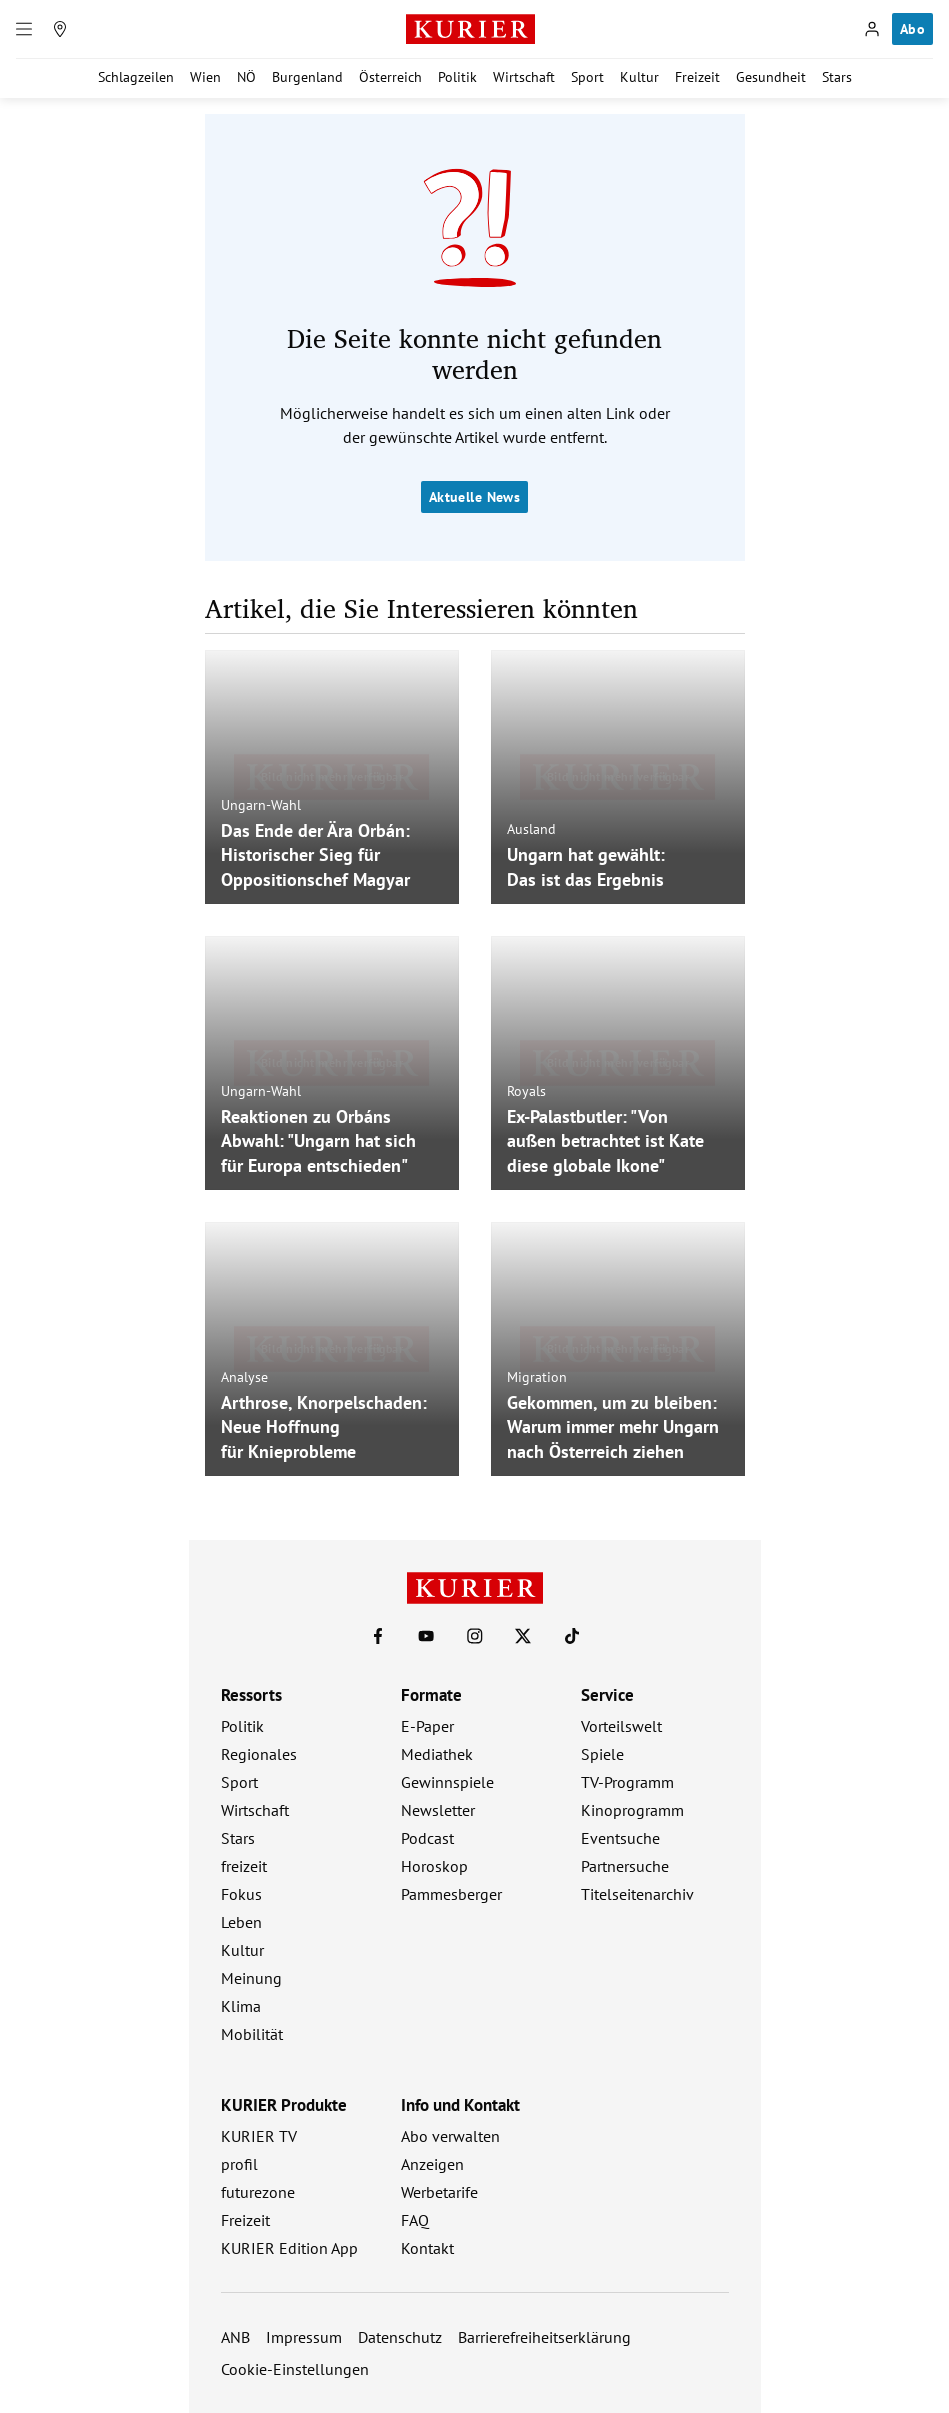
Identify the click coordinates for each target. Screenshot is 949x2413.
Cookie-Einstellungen (295, 2369)
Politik (457, 77)
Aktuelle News (474, 497)
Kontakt (427, 2248)
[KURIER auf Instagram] (475, 1636)
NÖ (246, 77)
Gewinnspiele (447, 1782)
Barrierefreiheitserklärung (544, 2337)
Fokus (241, 1894)
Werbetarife (439, 2192)
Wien (205, 77)
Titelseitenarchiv (637, 1894)
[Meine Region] (60, 29)
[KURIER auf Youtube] (426, 1636)
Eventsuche (620, 1838)
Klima (241, 2006)
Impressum (304, 2337)
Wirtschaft (524, 77)
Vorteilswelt (621, 1726)
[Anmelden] (872, 29)
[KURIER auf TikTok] (572, 1636)
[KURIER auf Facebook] (378, 1636)
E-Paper (427, 1726)
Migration (537, 1376)
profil (239, 2164)
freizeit (244, 1866)
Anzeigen (432, 2164)
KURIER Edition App (289, 2248)
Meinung (251, 1978)
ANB (235, 2337)
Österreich (390, 77)
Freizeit (697, 77)
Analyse (244, 1376)
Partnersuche (625, 1866)
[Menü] (24, 29)
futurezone (258, 2192)
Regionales (259, 1754)
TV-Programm (627, 1782)
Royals (526, 1090)
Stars (837, 77)
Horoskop (434, 1866)
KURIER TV (259, 2136)
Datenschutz (400, 2337)
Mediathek (437, 1754)
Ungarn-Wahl (261, 804)
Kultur (639, 77)
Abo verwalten (450, 2136)
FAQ (415, 2220)
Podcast (427, 1838)
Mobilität (252, 2034)
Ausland (531, 829)
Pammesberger (451, 1894)
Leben (241, 1922)
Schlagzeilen (136, 77)
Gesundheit (771, 77)
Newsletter (438, 1810)
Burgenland (307, 77)
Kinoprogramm (632, 1810)
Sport (587, 77)
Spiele (602, 1754)
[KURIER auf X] (523, 1636)
